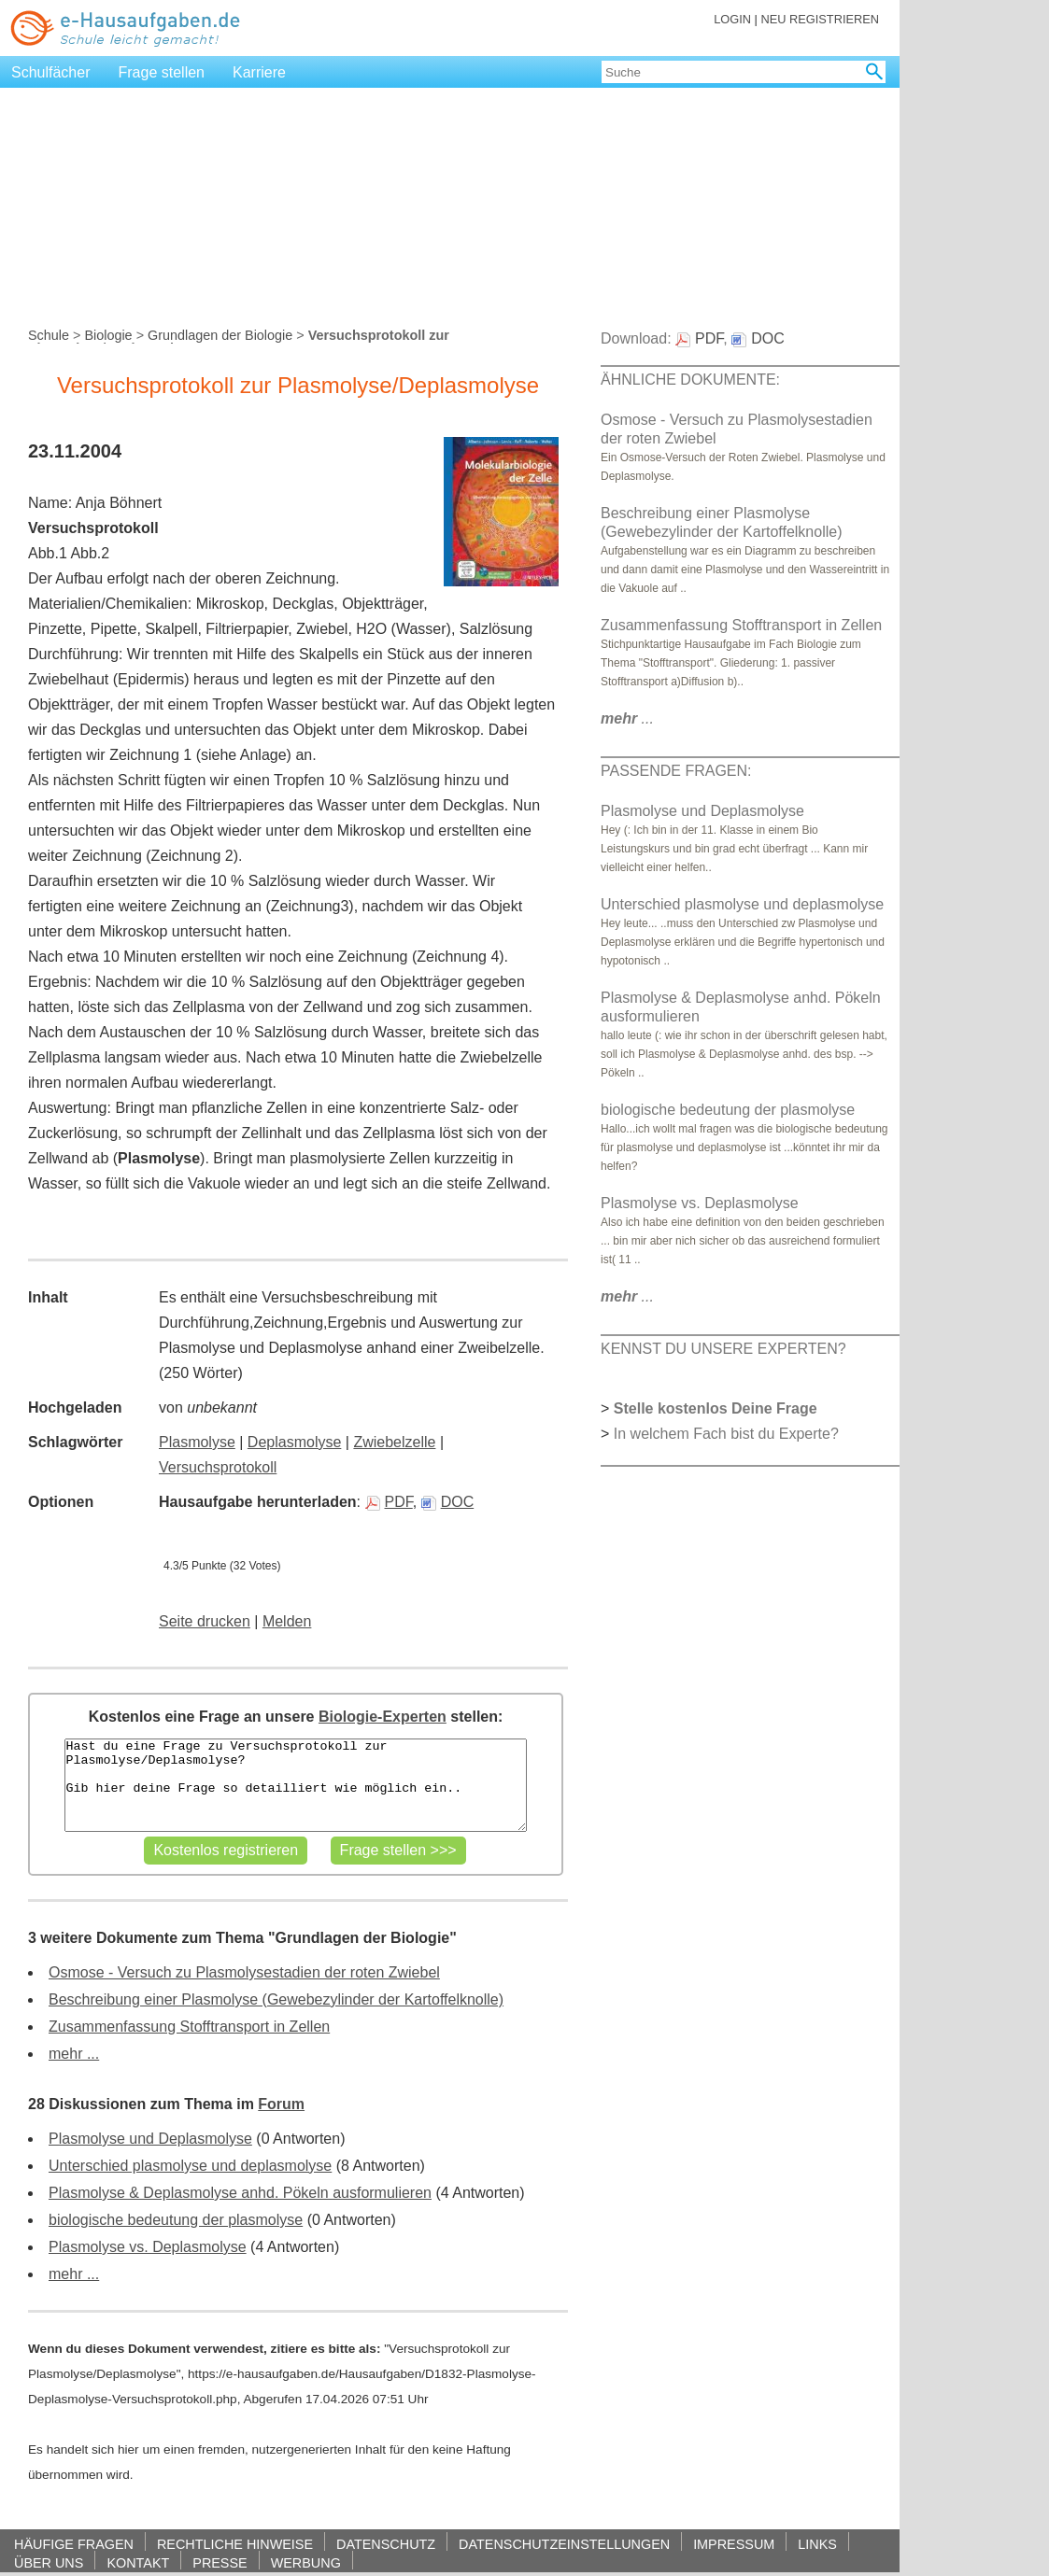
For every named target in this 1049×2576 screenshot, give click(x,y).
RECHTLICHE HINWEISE (235, 2544)
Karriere (259, 72)
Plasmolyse (197, 1442)
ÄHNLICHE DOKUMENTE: (690, 379)
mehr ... (74, 2054)
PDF (389, 1502)
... (627, 718)
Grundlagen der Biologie (220, 335)
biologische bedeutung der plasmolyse (176, 2220)
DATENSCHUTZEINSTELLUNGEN (564, 2544)
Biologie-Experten (383, 1716)
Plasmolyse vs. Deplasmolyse (148, 2247)
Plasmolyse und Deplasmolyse (150, 2139)
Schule (48, 335)
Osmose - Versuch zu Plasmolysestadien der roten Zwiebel (244, 1972)
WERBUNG (306, 2562)
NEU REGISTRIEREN (819, 19)
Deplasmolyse (294, 1442)
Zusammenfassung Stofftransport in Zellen (189, 2026)
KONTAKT (137, 2562)
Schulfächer (51, 72)
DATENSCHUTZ (385, 2544)
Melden (286, 1621)
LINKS (817, 2544)
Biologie (108, 335)
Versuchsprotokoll (217, 1467)
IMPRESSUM (733, 2544)
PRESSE (219, 2562)
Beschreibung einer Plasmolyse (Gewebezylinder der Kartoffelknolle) (276, 1999)
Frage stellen (162, 72)
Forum (281, 2104)
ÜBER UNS (48, 2562)
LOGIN (732, 19)
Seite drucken (204, 1621)
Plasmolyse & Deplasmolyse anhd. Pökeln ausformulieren (240, 2193)
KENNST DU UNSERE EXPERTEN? (723, 1349)
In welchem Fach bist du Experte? (726, 1434)
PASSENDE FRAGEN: (676, 771)
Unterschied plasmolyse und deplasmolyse (190, 2166)
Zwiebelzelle (394, 1442)
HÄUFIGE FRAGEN (74, 2544)
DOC (448, 1502)
